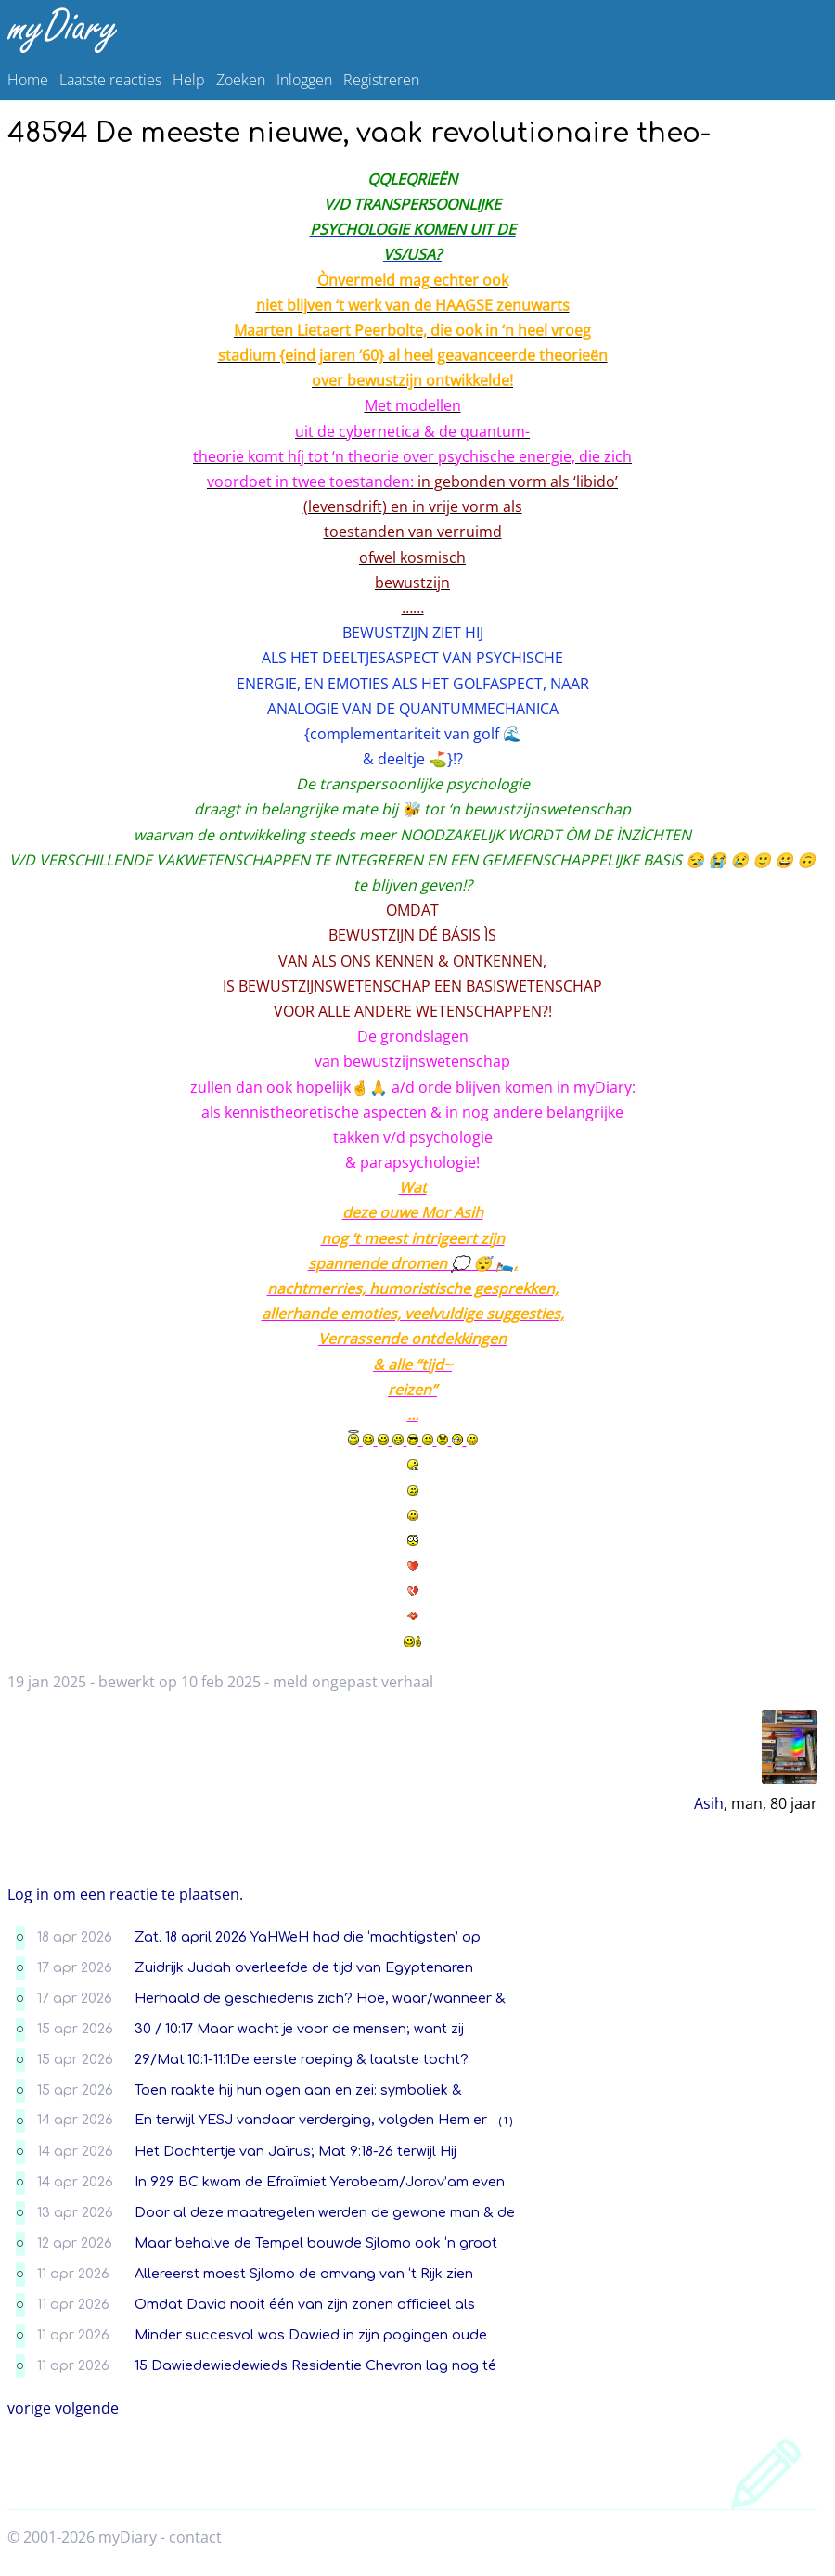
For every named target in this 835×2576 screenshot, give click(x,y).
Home (27, 80)
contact (195, 2537)
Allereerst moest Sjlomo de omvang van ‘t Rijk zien (304, 2273)
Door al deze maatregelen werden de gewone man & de (325, 2212)
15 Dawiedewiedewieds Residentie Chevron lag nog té (315, 2365)
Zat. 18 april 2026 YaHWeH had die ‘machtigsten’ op (308, 1936)
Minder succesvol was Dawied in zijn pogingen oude (311, 2334)
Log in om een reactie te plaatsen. (125, 1894)
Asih (709, 1803)
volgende (87, 2408)
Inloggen (304, 80)
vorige (29, 2408)
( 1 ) (505, 2121)
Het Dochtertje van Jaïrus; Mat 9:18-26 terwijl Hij (295, 2151)
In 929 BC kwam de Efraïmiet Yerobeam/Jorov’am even (320, 2181)
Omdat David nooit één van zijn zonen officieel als (305, 2304)
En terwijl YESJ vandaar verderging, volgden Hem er (311, 2119)
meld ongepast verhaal (353, 1682)
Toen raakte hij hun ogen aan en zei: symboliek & (298, 2090)
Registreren (381, 80)
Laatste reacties (110, 80)
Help (189, 80)
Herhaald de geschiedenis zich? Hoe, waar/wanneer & (320, 1998)
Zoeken (240, 80)
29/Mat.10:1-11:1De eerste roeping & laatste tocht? (302, 2059)
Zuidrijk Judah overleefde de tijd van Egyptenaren (304, 1967)
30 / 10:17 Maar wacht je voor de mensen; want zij (299, 2028)
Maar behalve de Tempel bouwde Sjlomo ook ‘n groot (316, 2243)
